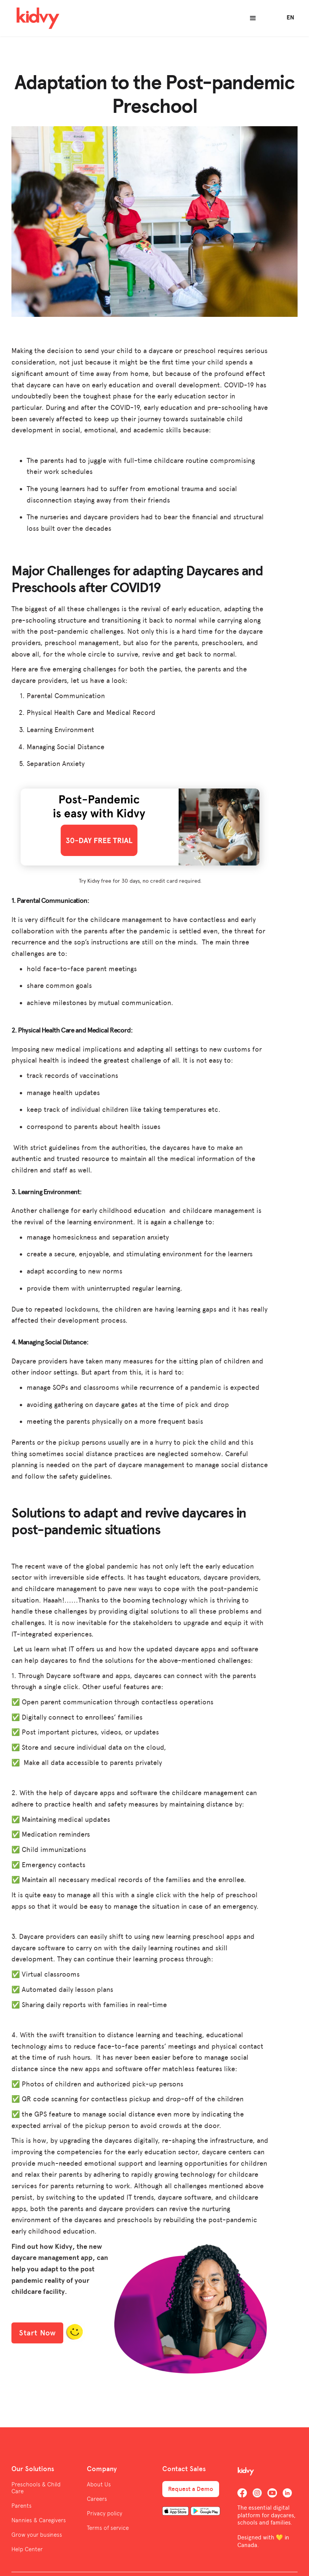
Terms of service (108, 2528)
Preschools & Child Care (36, 2488)
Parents (21, 2505)
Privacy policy (104, 2513)
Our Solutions (32, 2469)
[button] (253, 18)
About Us (99, 2484)
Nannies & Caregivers (38, 2520)
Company (102, 2469)
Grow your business (36, 2534)
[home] (43, 18)
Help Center (27, 2549)
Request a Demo (190, 2488)
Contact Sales (184, 2469)
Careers (97, 2499)
